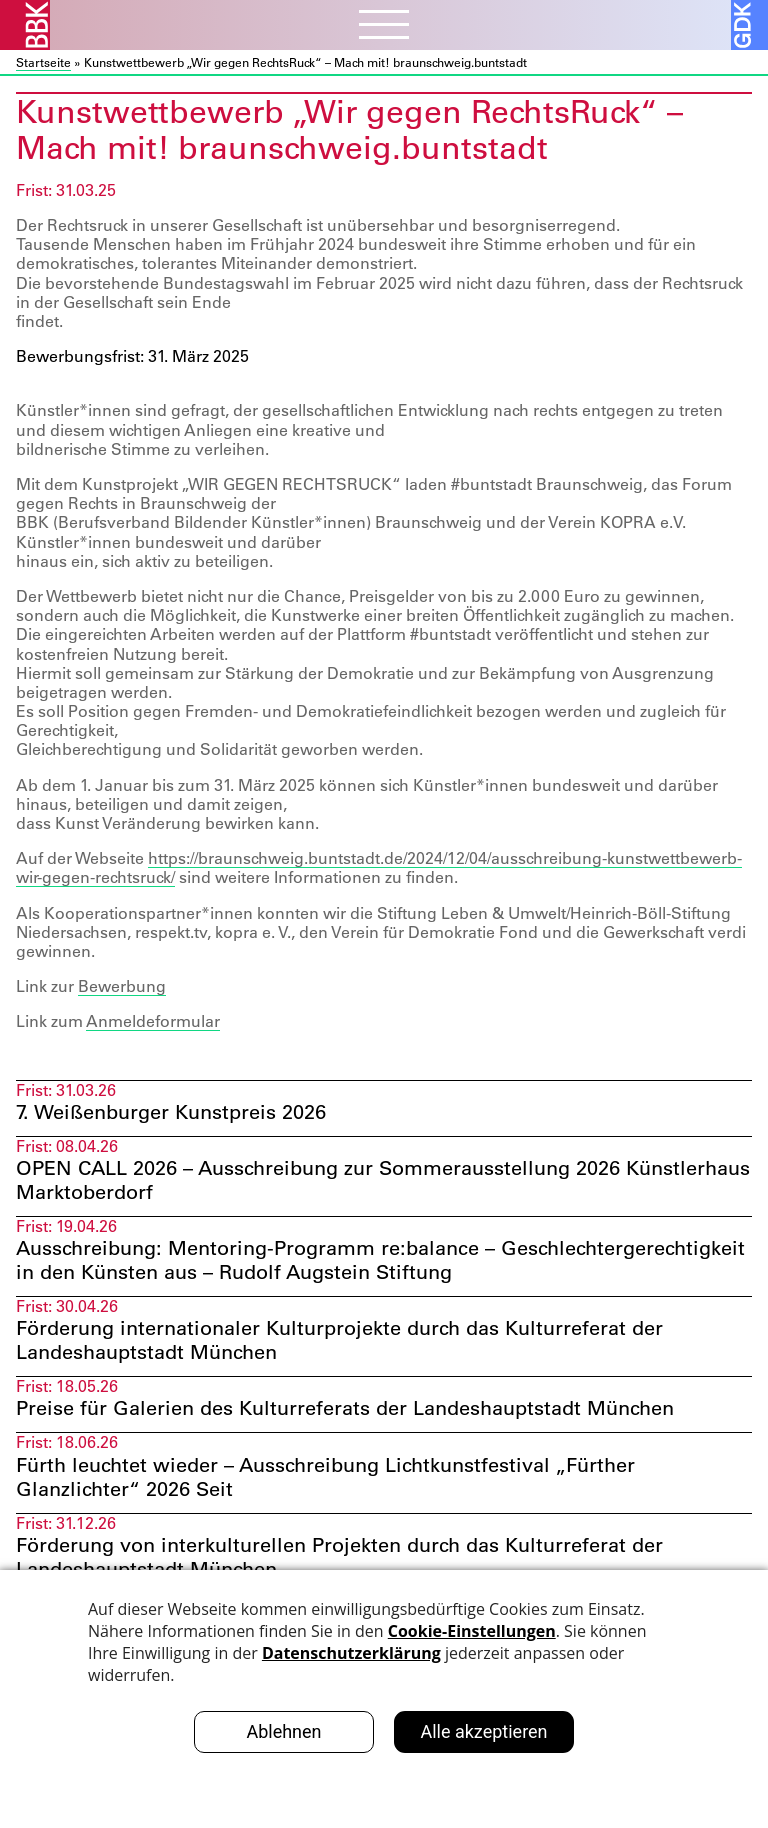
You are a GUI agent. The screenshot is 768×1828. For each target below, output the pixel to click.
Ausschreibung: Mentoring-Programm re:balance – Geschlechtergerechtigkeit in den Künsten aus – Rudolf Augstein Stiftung (380, 1260)
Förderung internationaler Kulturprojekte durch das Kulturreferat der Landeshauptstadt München (339, 1340)
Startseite (43, 62)
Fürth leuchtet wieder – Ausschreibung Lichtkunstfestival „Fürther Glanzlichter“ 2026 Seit (325, 1477)
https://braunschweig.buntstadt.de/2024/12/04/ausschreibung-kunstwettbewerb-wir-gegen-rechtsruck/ (379, 867)
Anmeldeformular (153, 1021)
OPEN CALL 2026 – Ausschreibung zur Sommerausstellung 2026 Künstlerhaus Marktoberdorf (383, 1180)
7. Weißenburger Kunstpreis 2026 (171, 1112)
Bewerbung (122, 986)
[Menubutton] (384, 27)
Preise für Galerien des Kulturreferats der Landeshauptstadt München (345, 1408)
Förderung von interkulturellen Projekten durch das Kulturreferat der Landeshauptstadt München (339, 1557)
